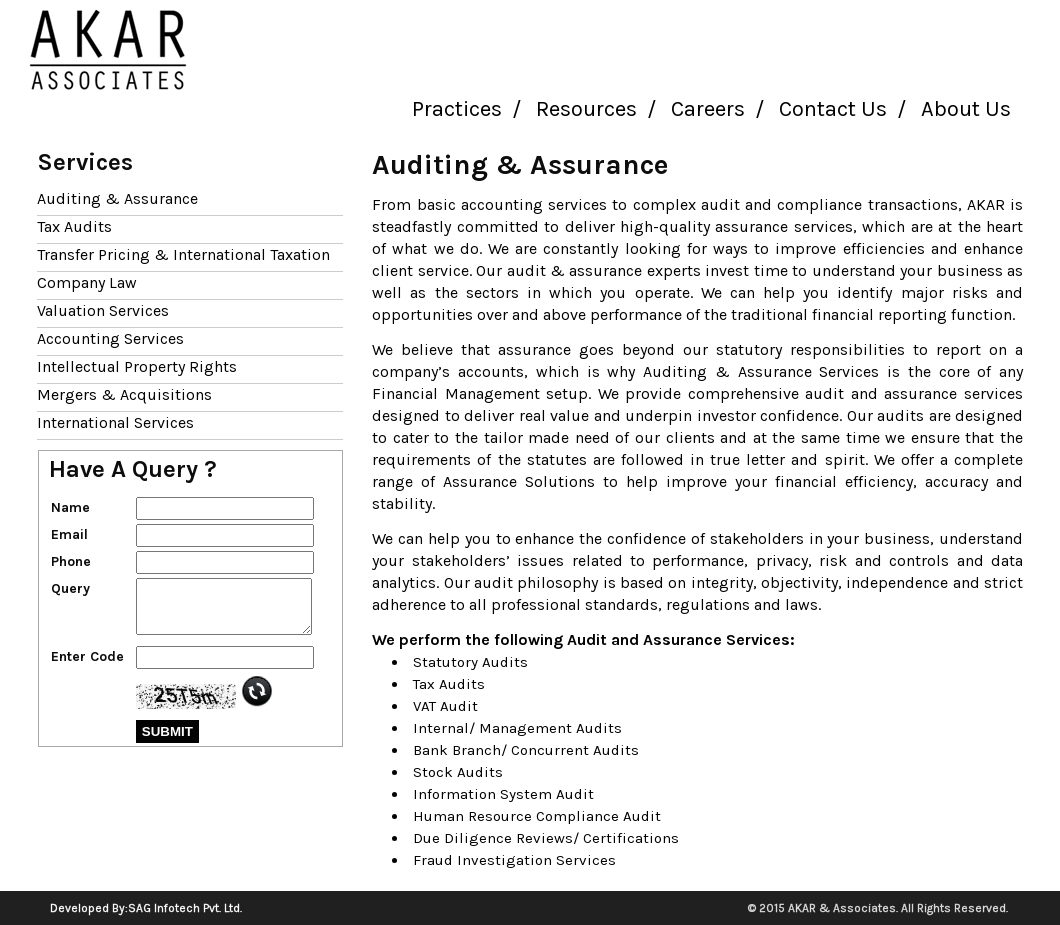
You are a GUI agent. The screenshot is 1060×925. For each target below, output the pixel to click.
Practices (457, 109)
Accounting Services (110, 338)
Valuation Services (103, 310)
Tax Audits (74, 226)
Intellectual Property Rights (137, 366)
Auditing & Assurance (117, 198)
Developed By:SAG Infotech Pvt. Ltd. (146, 908)
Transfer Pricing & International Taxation (183, 254)
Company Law (87, 282)
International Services (115, 422)
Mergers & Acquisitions (124, 394)
